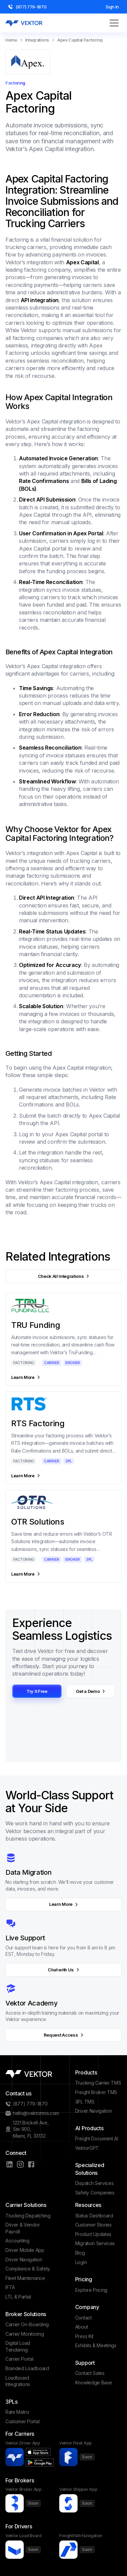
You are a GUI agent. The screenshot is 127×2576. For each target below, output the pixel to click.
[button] (114, 23)
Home (11, 40)
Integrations (37, 40)
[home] (23, 23)
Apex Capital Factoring (80, 40)
